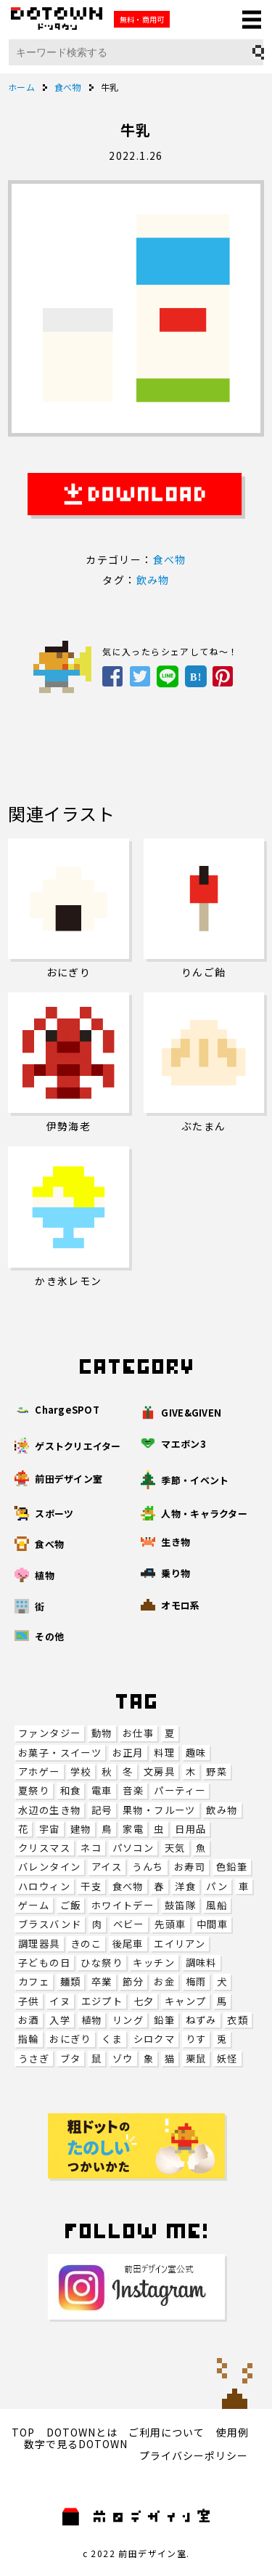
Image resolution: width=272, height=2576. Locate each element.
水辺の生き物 (49, 1810)
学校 (80, 1771)
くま (112, 2039)
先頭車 (170, 1924)
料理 (164, 1752)
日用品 (190, 1829)
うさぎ (33, 2058)
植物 (91, 2020)
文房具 (159, 1771)
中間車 (212, 1924)
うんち (147, 1867)
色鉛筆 (231, 1867)
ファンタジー (49, 1733)
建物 (80, 1829)
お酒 (28, 2020)
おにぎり (70, 2039)
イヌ (59, 2001)
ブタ (70, 2058)
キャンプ (186, 2001)
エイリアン (179, 1944)
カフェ (33, 1981)
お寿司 (189, 1867)
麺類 (70, 1981)
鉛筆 (164, 2020)
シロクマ (154, 2039)
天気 (175, 1848)
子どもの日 (44, 1962)
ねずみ (201, 2020)
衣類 (237, 2020)
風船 (216, 1905)
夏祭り (33, 1790)
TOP (23, 2432)
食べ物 (128, 1886)
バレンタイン (49, 1867)
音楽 (133, 1790)
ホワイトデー (122, 1905)
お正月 (128, 1752)
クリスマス (44, 1848)
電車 (101, 1790)
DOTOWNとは (82, 2432)
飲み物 (221, 1810)
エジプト (102, 2001)
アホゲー (39, 1771)
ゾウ (122, 2058)
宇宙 (49, 1829)
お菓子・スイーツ (60, 1752)
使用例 (232, 2432)
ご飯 (70, 1905)
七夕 (143, 2001)
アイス (106, 1867)
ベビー (128, 1924)
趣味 (196, 1752)
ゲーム (33, 1905)
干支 (91, 1886)
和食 (70, 1790)
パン (217, 1886)
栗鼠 (196, 2058)
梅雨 (196, 1981)
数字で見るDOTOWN (76, 2444)
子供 (28, 2001)
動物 (101, 1733)
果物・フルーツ (159, 1810)
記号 (101, 1810)
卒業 (101, 1981)
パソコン (133, 1848)
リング (128, 2020)
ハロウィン (44, 1886)
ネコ (91, 1848)
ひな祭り (102, 1962)
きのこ (86, 1944)
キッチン (154, 1962)
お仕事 (138, 1733)
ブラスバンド (49, 1924)
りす (196, 2039)
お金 (164, 1981)
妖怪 (227, 2058)
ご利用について (166, 2432)
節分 (133, 1981)
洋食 (185, 1886)
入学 (59, 2020)
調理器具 (39, 1944)
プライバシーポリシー (193, 2455)
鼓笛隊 (180, 1905)
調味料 (201, 1962)
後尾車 (128, 1944)
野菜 (216, 1771)
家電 (133, 1829)
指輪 (28, 2039)
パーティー (179, 1790)
